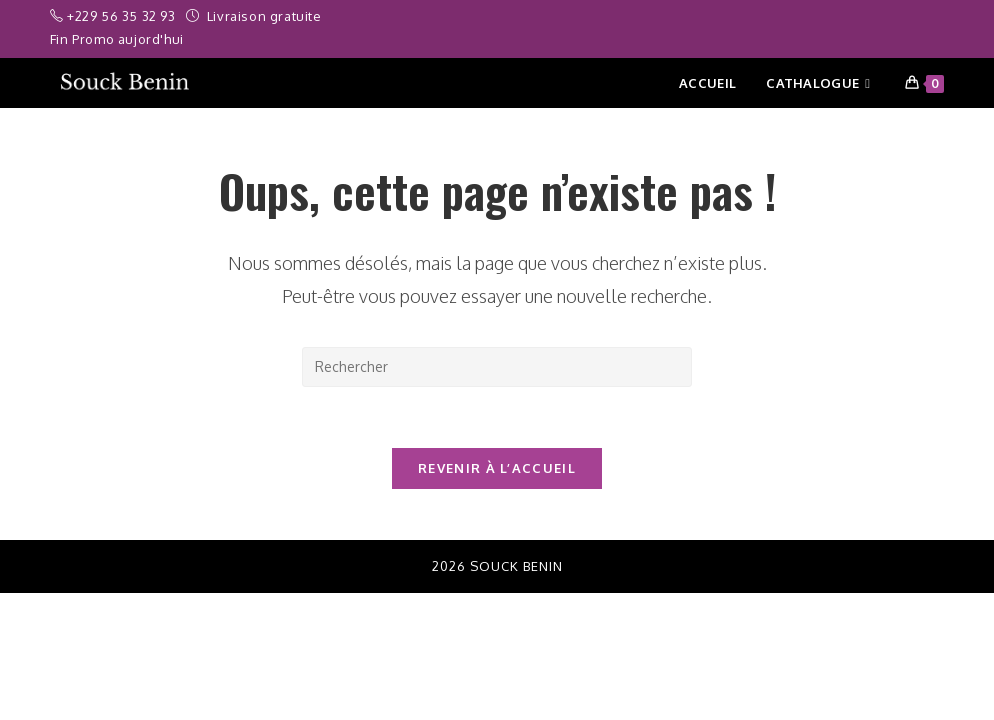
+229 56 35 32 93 (123, 16)
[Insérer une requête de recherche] (497, 367)
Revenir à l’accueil (497, 468)
